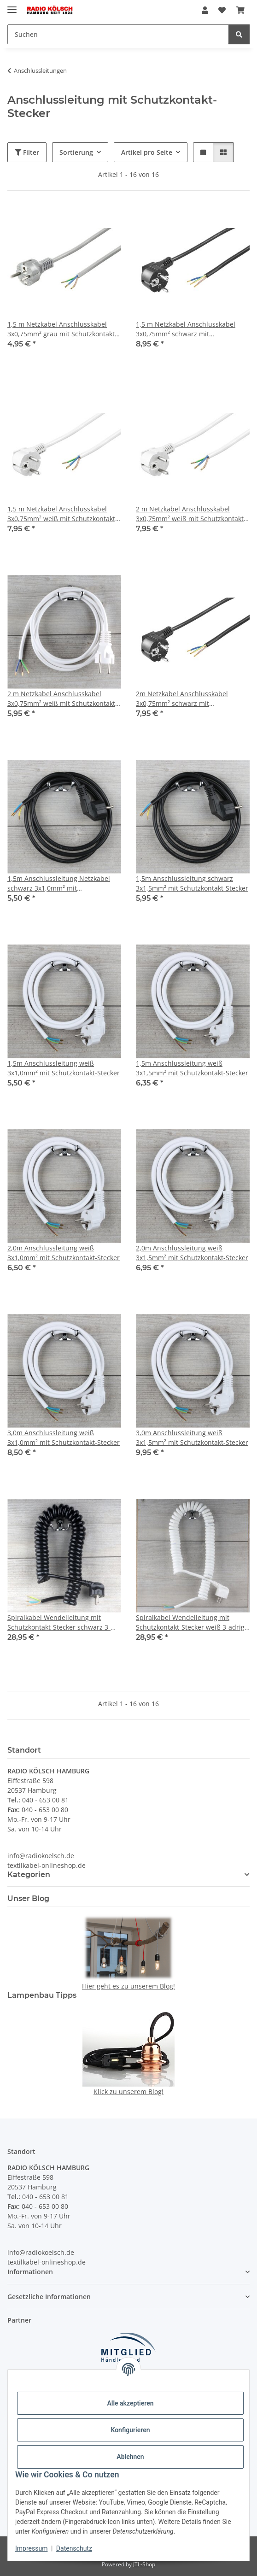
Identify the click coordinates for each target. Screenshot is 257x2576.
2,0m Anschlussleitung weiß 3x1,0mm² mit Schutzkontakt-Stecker (63, 1253)
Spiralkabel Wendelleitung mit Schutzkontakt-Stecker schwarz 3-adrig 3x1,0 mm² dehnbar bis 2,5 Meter (59, 1622)
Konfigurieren (130, 2430)
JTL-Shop (144, 2564)
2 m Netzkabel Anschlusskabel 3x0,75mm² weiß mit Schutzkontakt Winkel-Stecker (190, 514)
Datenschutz (74, 2548)
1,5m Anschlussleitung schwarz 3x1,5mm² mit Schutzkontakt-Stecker (192, 883)
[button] (205, 10)
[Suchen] (118, 34)
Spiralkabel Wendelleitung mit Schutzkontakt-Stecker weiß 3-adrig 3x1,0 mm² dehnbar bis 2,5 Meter (190, 1622)
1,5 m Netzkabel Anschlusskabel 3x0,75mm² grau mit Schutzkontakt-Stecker (62, 329)
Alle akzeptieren (130, 2403)
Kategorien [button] (28, 1874)
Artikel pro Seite (146, 152)
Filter (27, 152)
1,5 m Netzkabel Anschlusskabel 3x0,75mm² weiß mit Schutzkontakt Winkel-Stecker (61, 514)
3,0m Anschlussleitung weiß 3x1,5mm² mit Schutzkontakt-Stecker (192, 1437)
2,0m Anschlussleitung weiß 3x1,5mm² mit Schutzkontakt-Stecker (192, 1253)
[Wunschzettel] (222, 10)
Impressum (31, 2548)
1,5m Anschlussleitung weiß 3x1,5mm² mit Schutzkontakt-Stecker (192, 1068)
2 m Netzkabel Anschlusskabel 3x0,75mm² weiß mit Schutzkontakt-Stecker (62, 698)
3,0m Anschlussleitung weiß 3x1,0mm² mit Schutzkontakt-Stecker (63, 1437)
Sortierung (76, 152)
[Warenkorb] (240, 10)
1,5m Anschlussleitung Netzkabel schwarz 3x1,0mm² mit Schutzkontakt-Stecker (58, 883)
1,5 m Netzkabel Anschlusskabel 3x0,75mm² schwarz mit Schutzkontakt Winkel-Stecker (185, 329)
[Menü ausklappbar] (12, 6)
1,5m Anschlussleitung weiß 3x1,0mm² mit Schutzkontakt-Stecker (63, 1068)
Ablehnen (130, 2456)
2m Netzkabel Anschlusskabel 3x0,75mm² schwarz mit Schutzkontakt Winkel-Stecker (182, 698)
